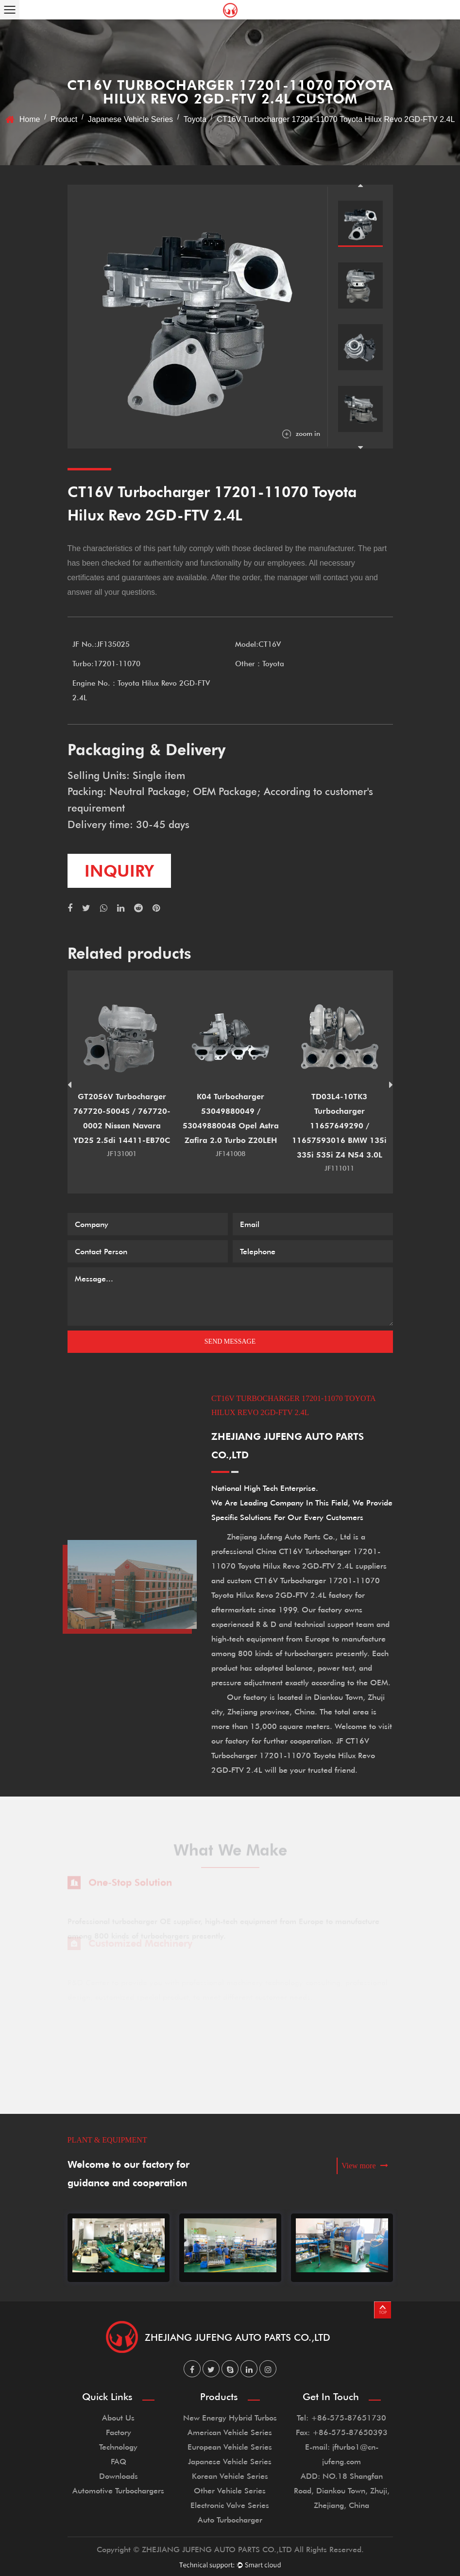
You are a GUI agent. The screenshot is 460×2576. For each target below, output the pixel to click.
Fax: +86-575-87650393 (342, 2432)
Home (29, 119)
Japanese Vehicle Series (130, 119)
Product (64, 119)
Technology (118, 2446)
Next (360, 447)
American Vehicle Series (229, 2432)
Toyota (195, 119)
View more (364, 2165)
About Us (118, 2417)
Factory (118, 2432)
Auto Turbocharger (230, 2519)
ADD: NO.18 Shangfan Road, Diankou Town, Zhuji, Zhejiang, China (342, 2490)
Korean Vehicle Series (230, 2476)
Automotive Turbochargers (118, 2490)
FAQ (118, 2461)
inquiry (119, 870)
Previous (360, 185)
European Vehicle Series (229, 2446)
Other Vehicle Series (230, 2490)
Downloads (118, 2476)
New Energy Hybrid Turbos (230, 2417)
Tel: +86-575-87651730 (341, 2417)
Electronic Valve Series (229, 2505)
